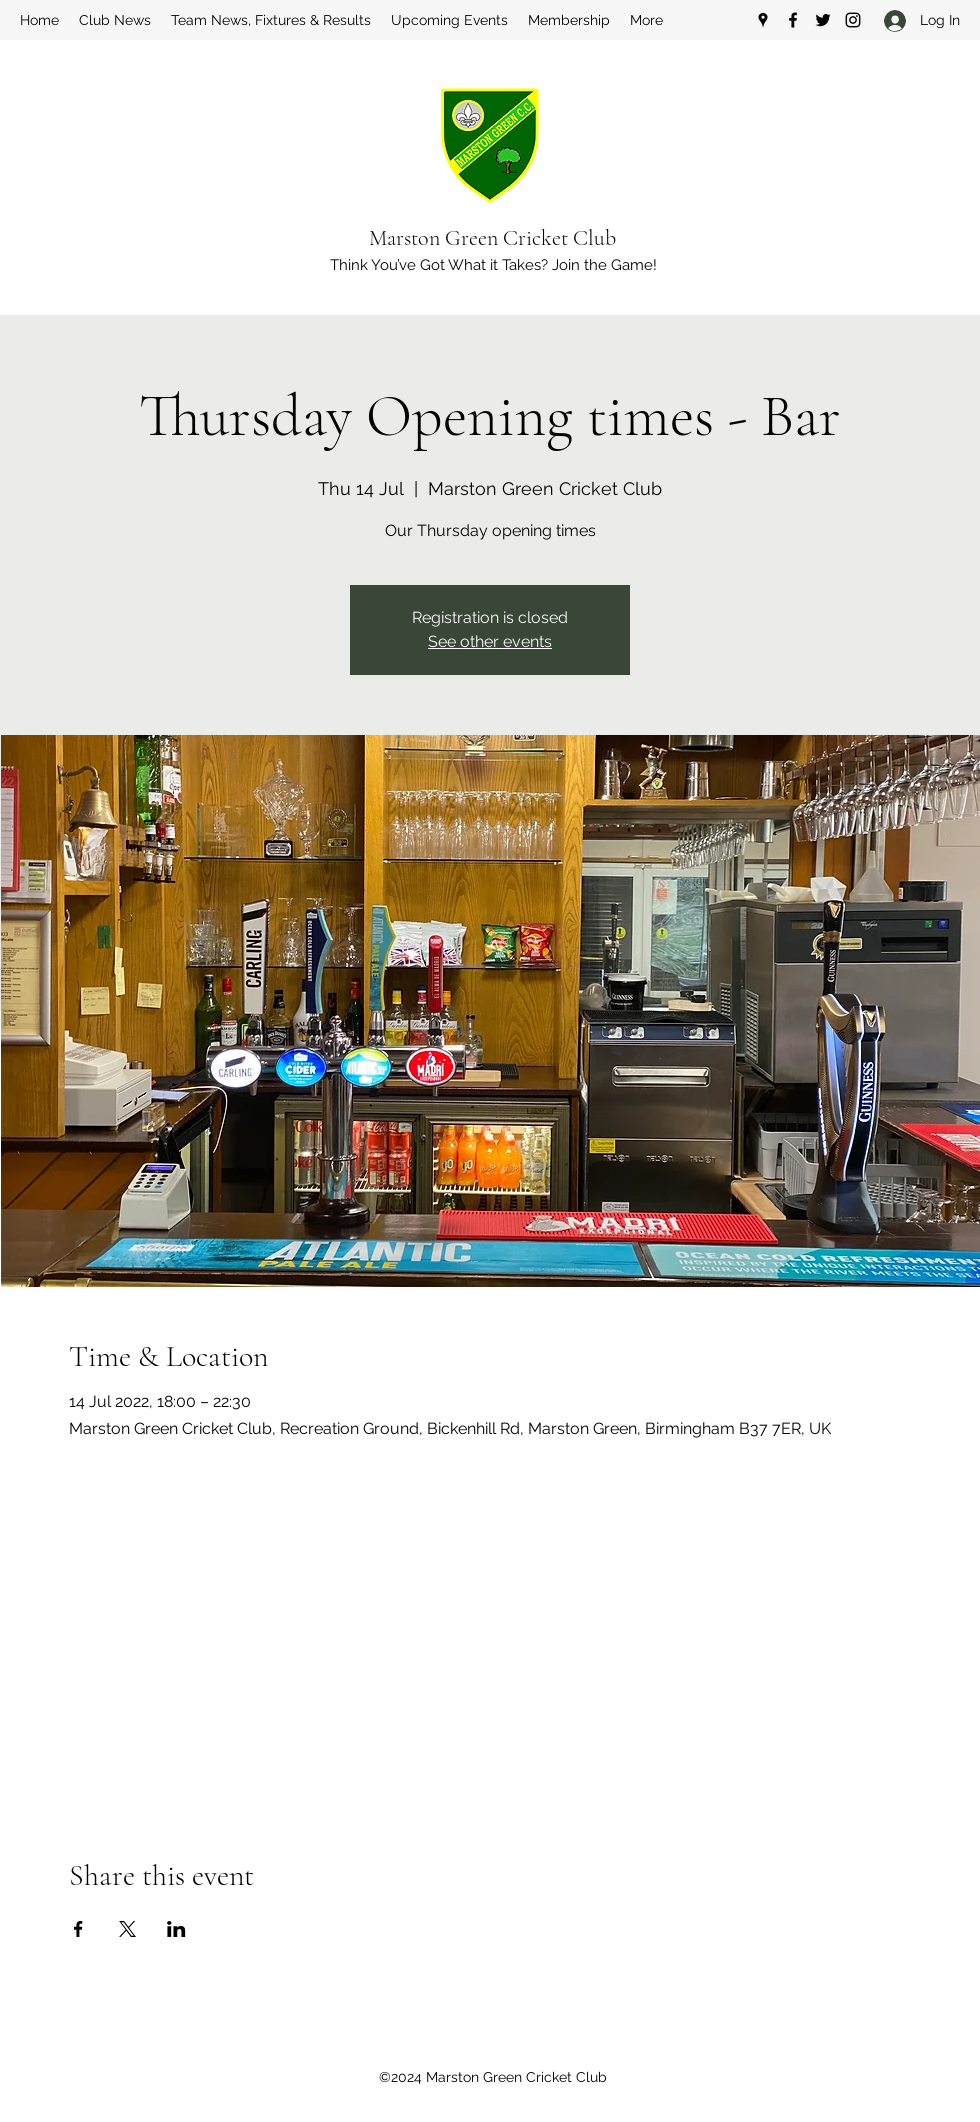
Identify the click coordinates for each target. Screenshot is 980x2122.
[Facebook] (793, 20)
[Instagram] (853, 20)
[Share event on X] (127, 1929)
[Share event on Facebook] (78, 1929)
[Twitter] (823, 20)
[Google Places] (763, 20)
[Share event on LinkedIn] (176, 1929)
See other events (490, 641)
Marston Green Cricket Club (492, 238)
